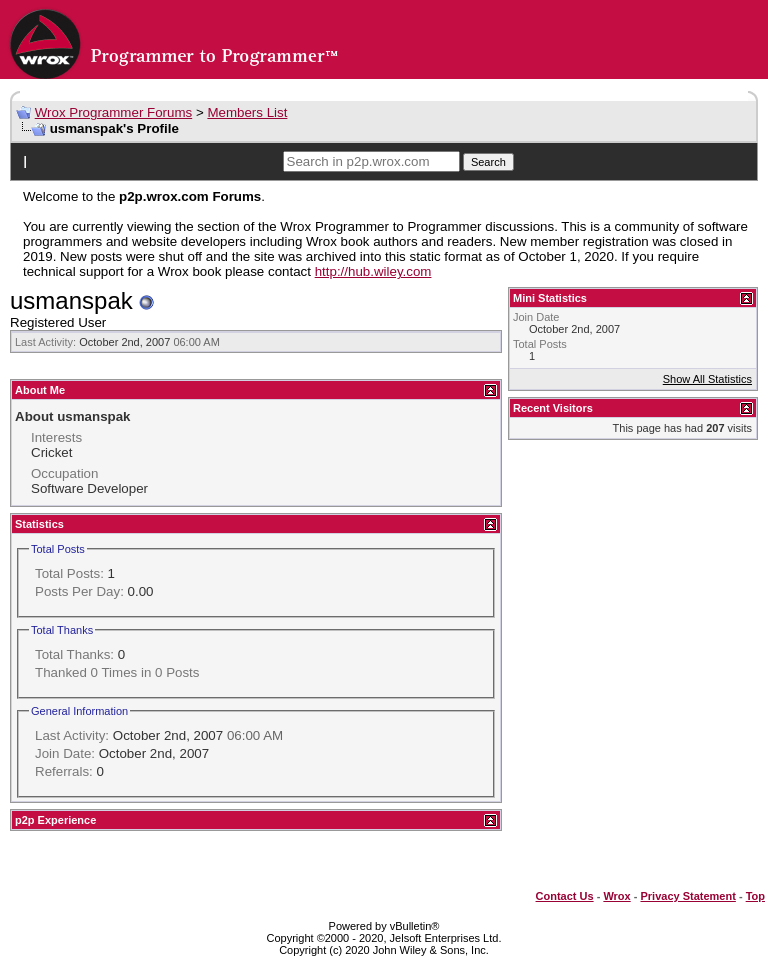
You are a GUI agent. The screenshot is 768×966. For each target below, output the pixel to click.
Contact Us (565, 896)
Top (755, 896)
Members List (247, 112)
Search (488, 162)
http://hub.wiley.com (373, 271)
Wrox (616, 896)
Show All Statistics (707, 379)
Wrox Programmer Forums (114, 112)
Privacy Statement (687, 896)
